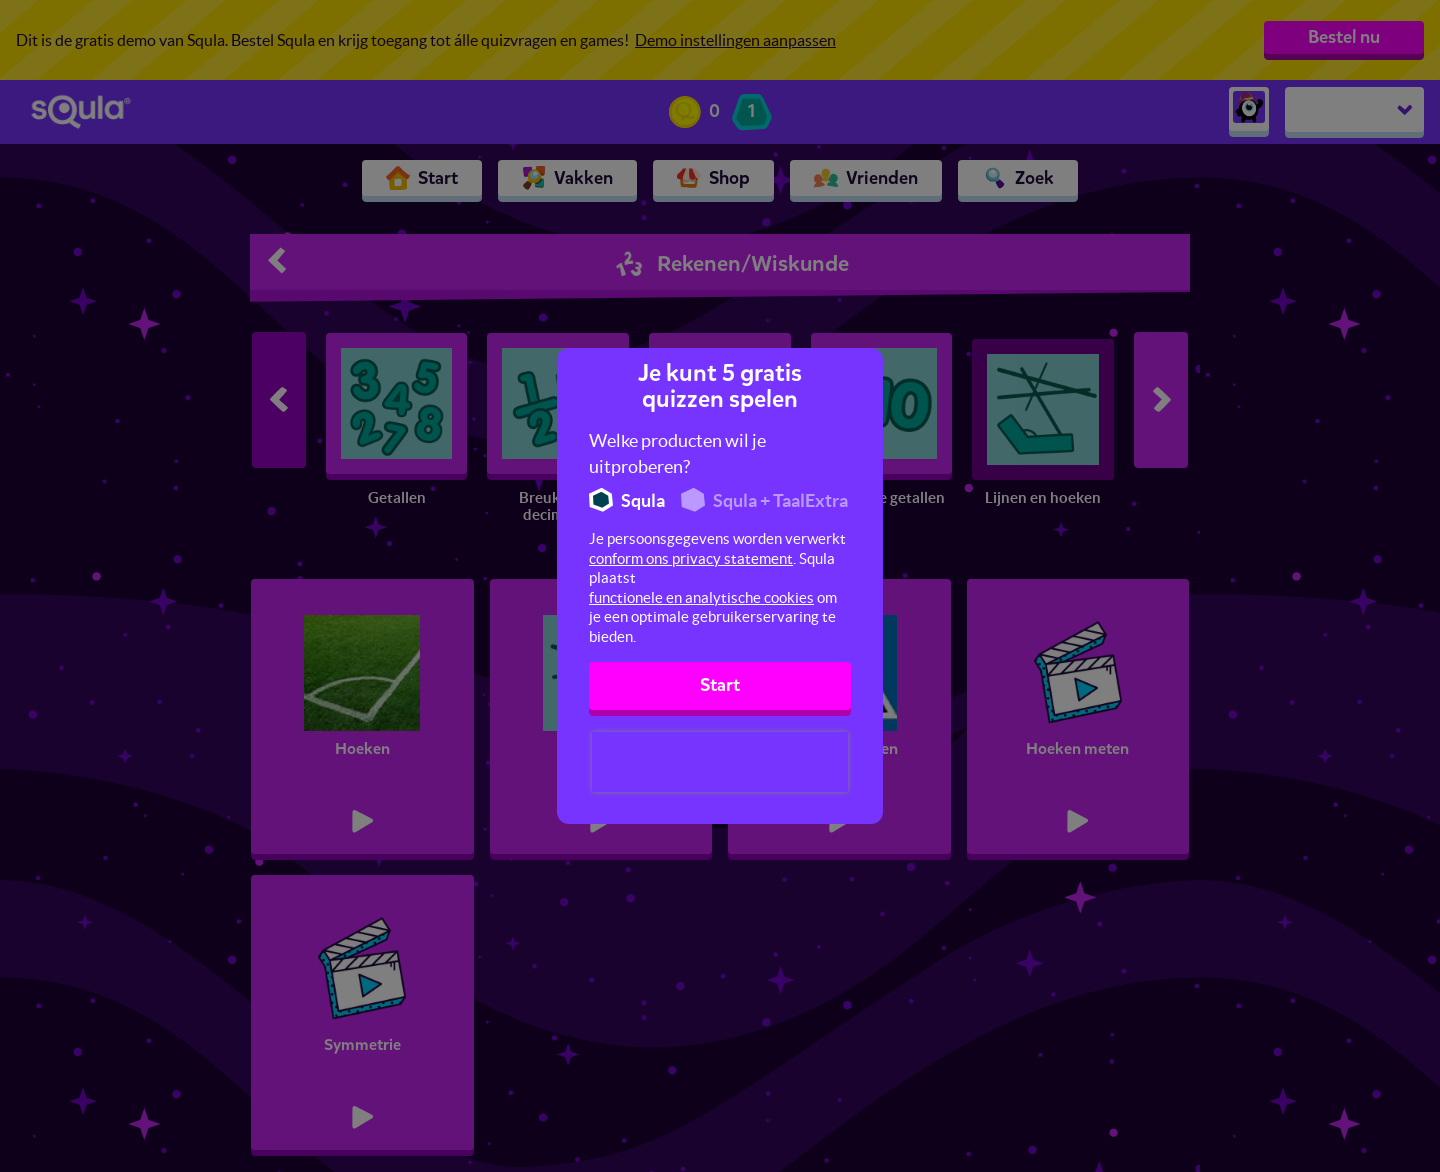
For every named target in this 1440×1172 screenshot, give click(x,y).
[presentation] (720, 762)
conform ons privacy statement (691, 558)
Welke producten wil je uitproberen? (677, 453)
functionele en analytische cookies (701, 597)
